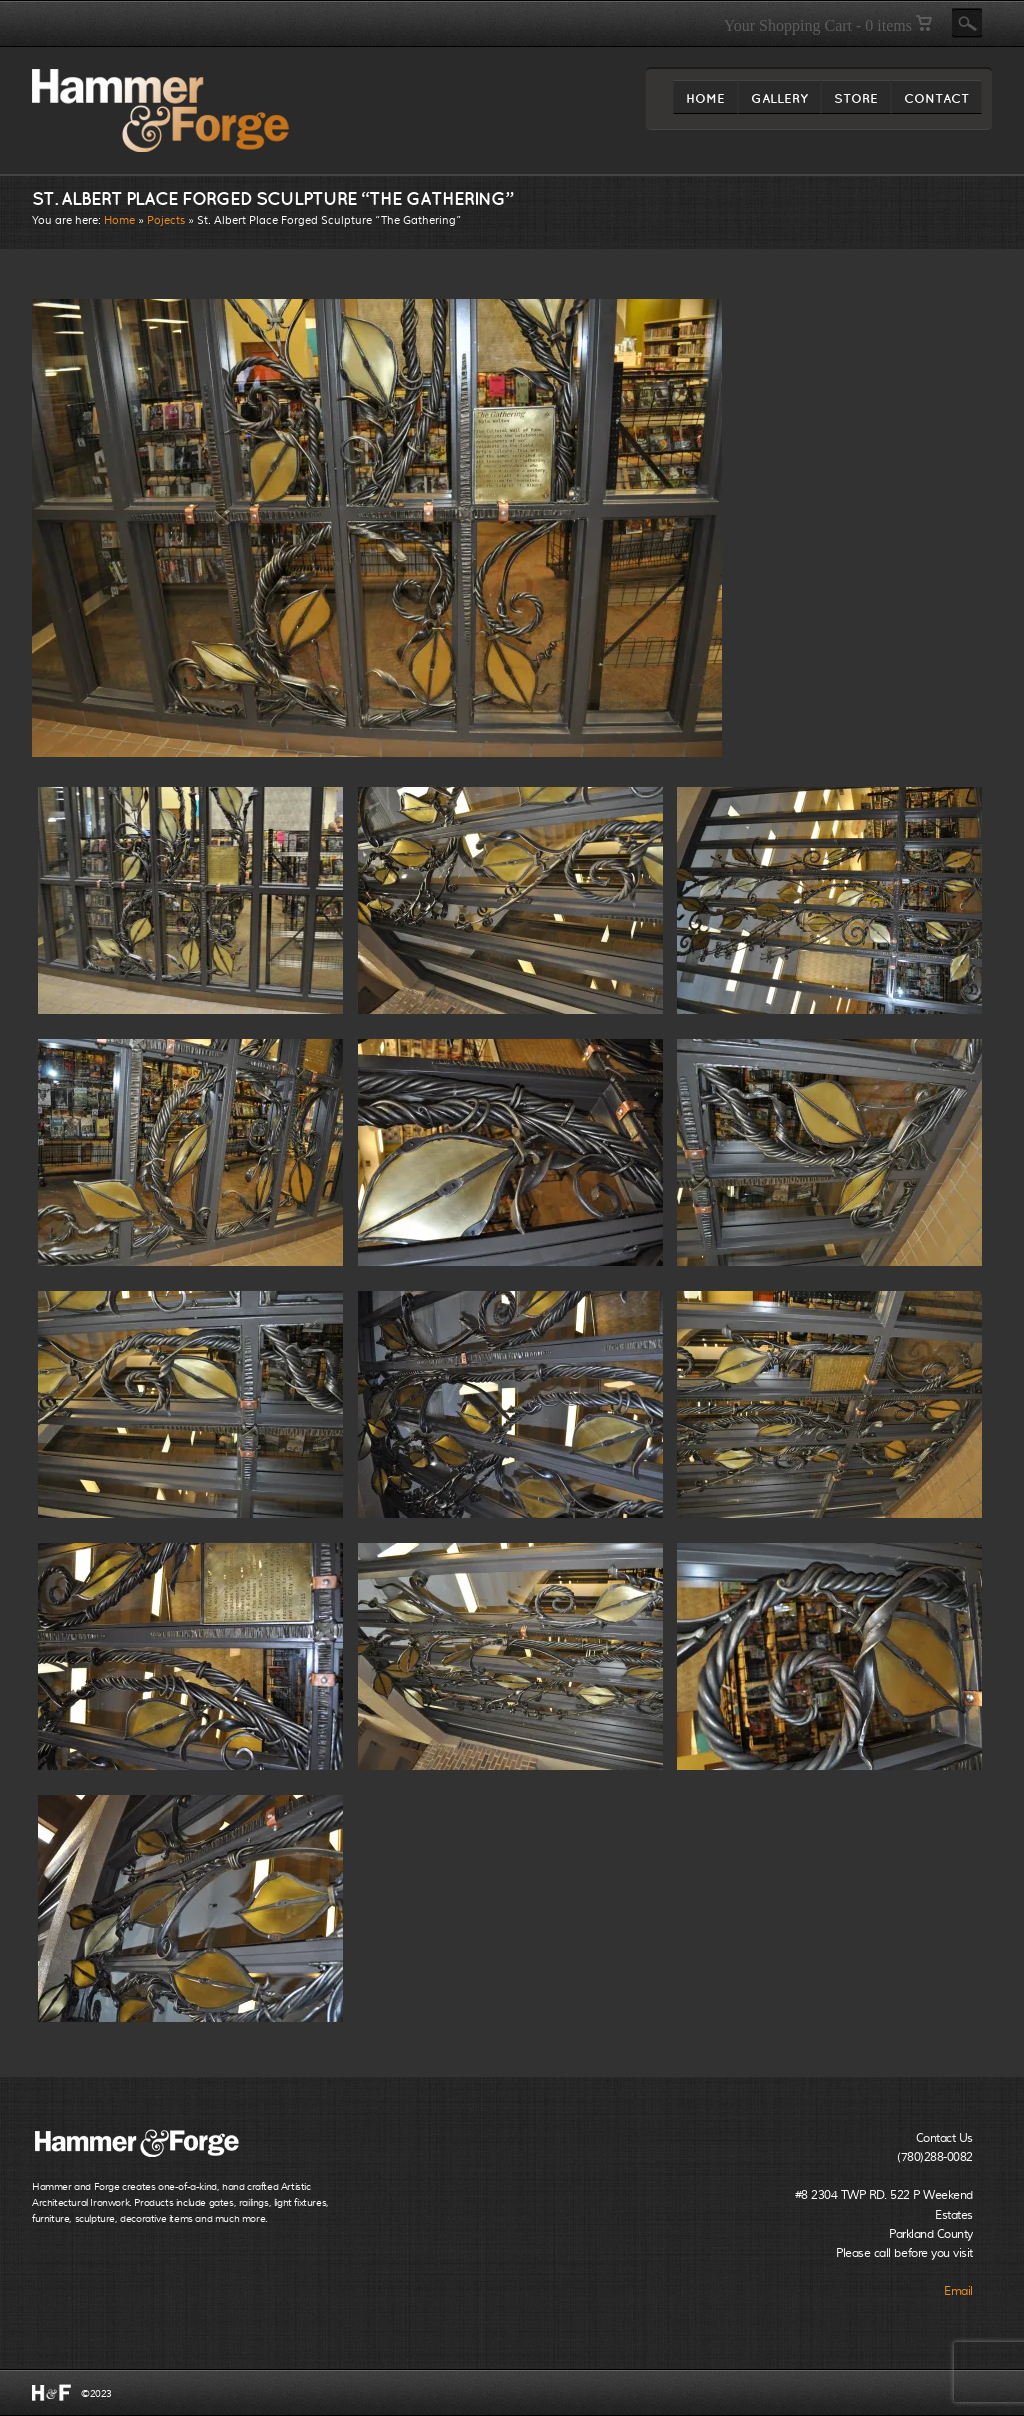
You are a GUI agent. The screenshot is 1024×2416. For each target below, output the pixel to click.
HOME (705, 102)
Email (958, 2291)
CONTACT (936, 102)
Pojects (166, 220)
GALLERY (779, 102)
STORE (856, 102)
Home (119, 220)
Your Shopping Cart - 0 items (828, 25)
